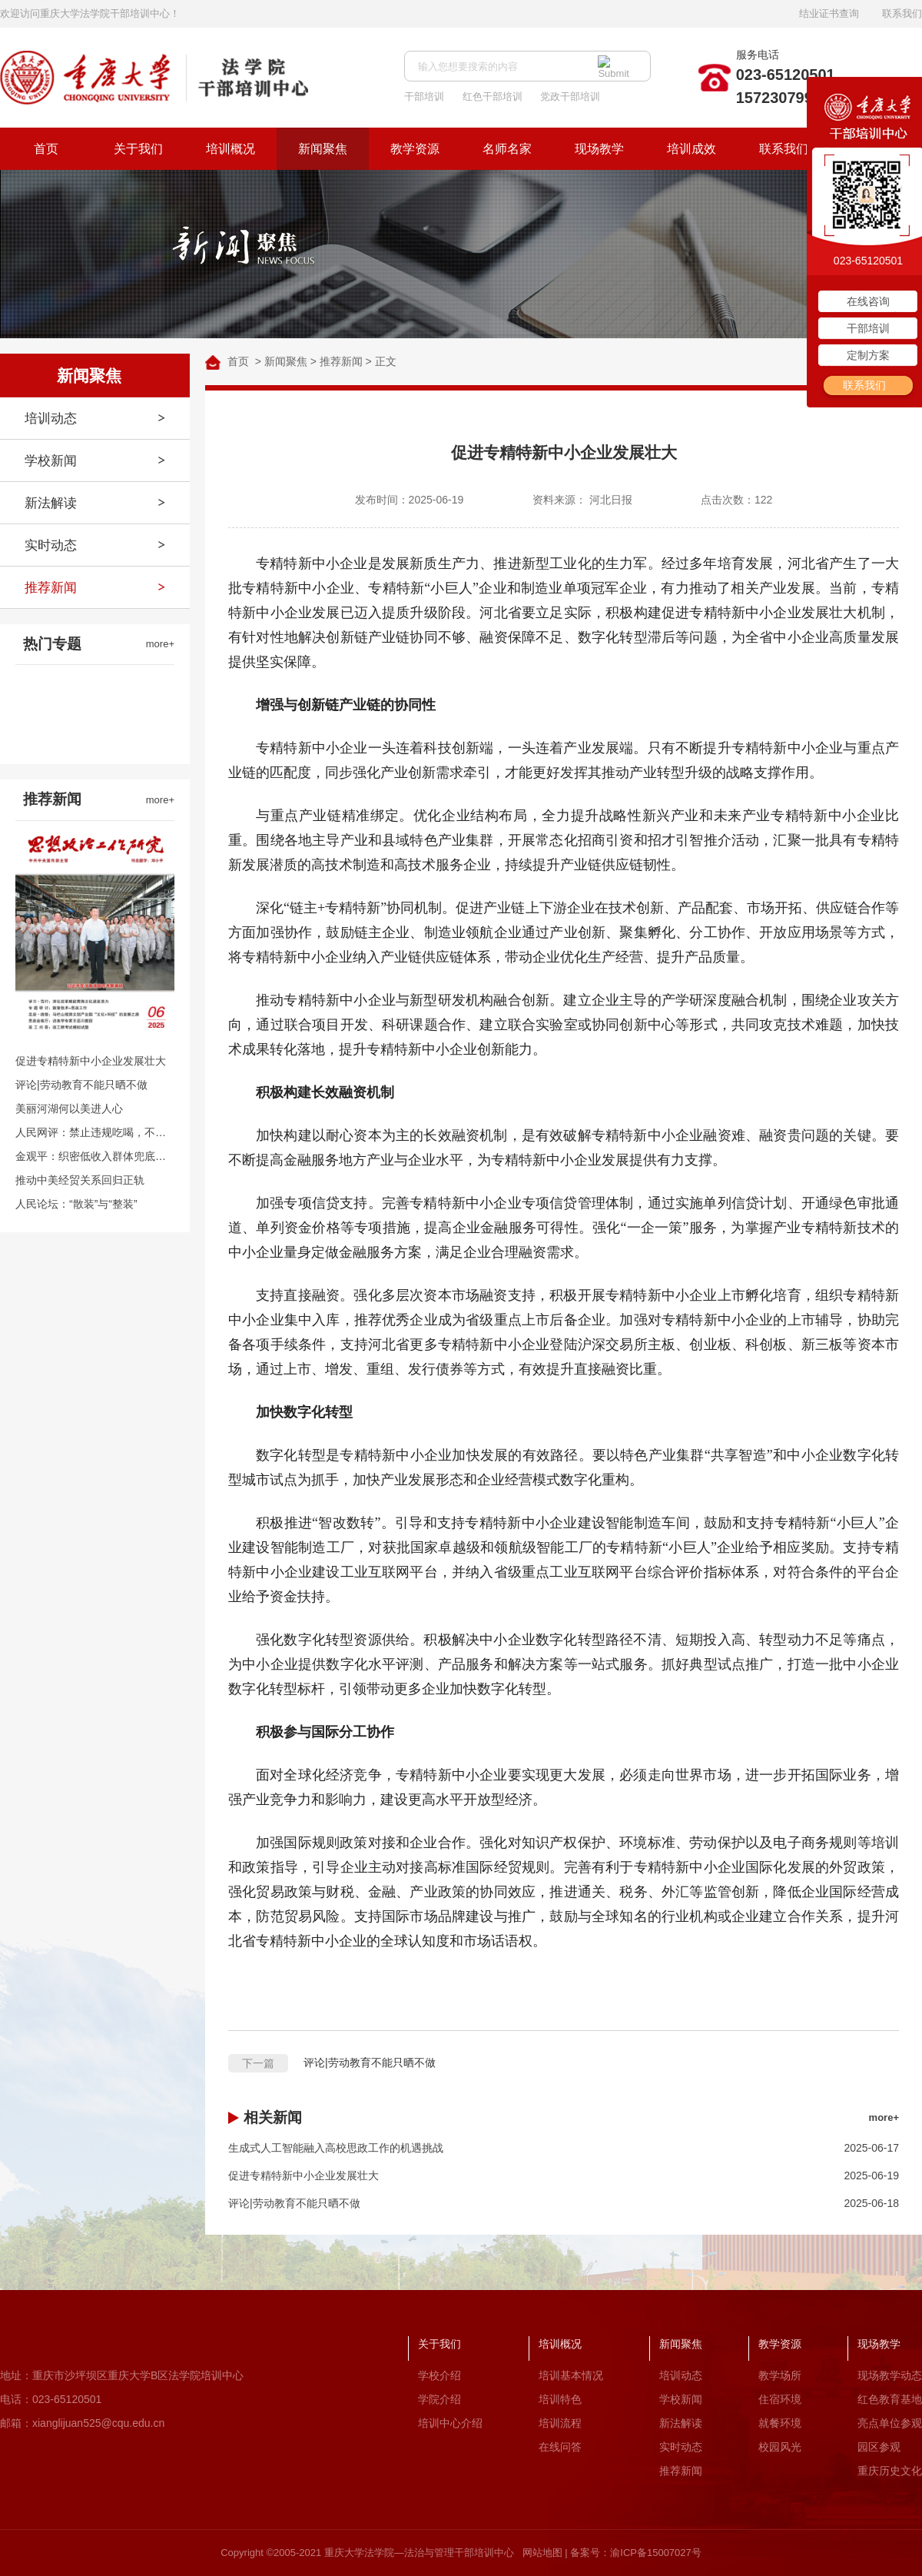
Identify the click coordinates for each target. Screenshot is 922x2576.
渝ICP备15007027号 (655, 2552)
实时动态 (51, 545)
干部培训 (424, 96)
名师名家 (507, 148)
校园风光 (779, 2447)
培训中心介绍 (450, 2423)
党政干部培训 (570, 96)
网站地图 (542, 2552)
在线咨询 (868, 301)
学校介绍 (439, 2375)
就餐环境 (779, 2423)
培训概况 (230, 148)
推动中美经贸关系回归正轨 (79, 1180)
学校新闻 (51, 461)
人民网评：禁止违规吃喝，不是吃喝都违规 (94, 1132)
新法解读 (51, 503)
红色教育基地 (889, 2399)
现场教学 (599, 148)
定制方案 (868, 355)
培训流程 (560, 2423)
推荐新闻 (51, 587)
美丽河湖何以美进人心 (69, 1108)
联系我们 (902, 13)
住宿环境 (779, 2399)
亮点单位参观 (889, 2423)
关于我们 (138, 148)
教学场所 (779, 2375)
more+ (160, 644)
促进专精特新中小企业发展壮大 (90, 1061)
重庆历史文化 (889, 2471)
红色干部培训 (492, 96)
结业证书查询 (829, 13)
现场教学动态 (889, 2375)
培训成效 (691, 148)
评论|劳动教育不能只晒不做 (81, 1085)
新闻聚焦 (322, 148)
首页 (46, 148)
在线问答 (560, 2447)
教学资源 (414, 148)
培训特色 (560, 2399)
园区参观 (878, 2447)
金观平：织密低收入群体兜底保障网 (94, 1156)
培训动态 (51, 418)
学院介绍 (439, 2399)
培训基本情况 (571, 2375)
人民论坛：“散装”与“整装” (76, 1204)
